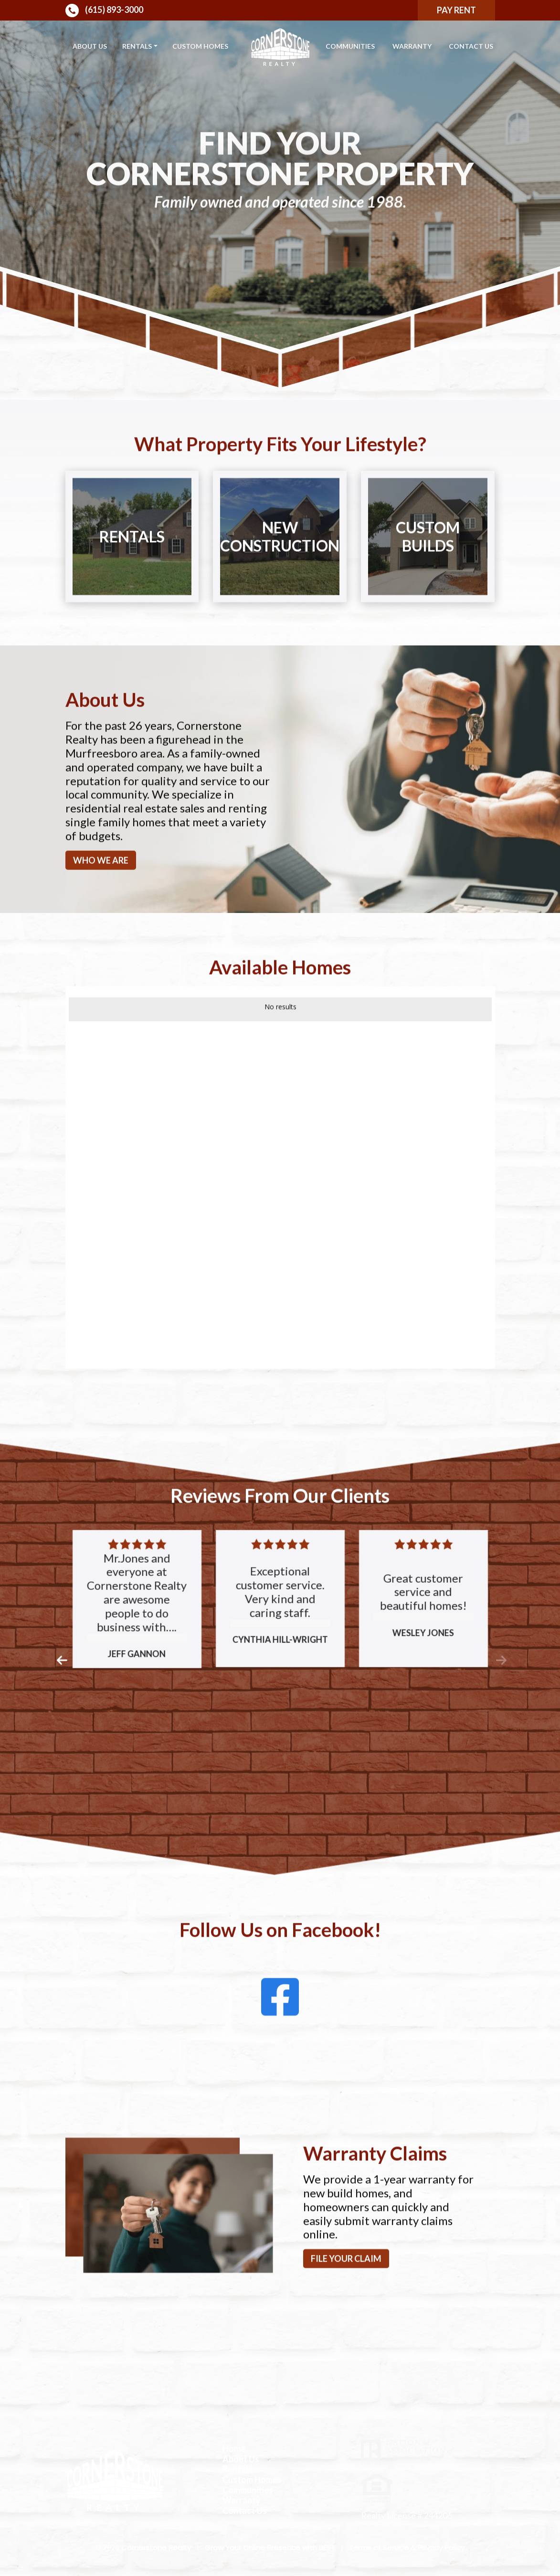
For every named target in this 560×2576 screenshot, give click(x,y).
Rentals (137, 46)
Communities (350, 46)
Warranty (412, 46)
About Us (90, 46)
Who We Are (100, 904)
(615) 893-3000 (104, 10)
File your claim (346, 2302)
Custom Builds (428, 580)
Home (233, 2449)
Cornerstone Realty (156, 2548)
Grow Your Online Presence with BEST (270, 2548)
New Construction (279, 580)
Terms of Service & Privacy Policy (407, 2548)
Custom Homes (200, 46)
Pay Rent (456, 10)
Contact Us (471, 46)
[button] (60, 1704)
